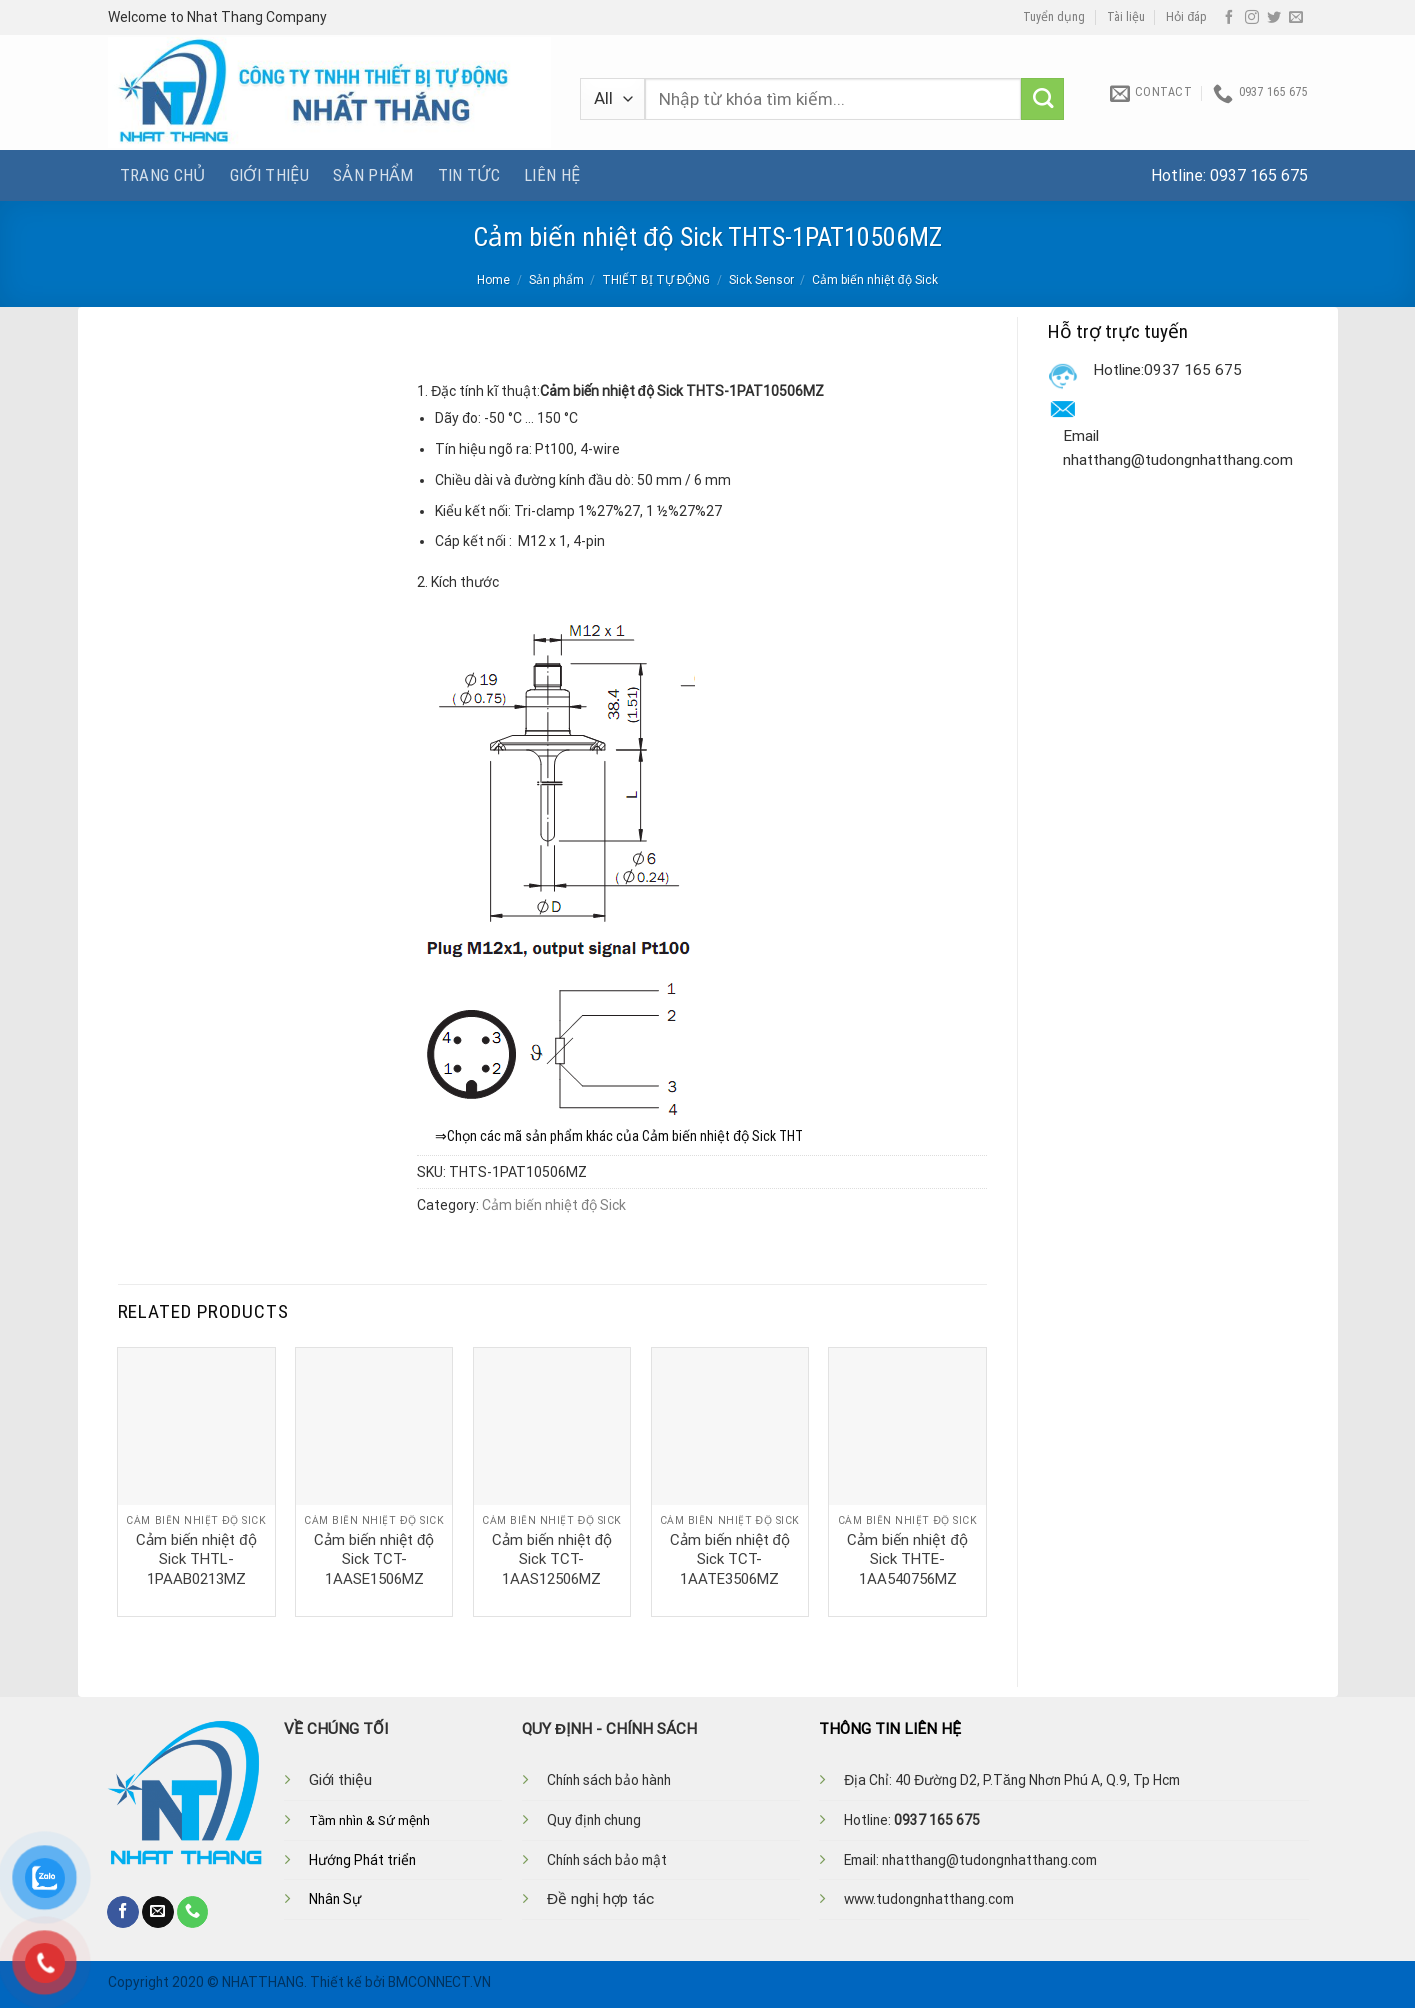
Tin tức (469, 175)
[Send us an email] (1296, 18)
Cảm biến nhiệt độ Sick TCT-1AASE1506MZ (374, 1559)
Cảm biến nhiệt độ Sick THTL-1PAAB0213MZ (196, 1559)
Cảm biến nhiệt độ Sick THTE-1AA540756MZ (907, 1559)
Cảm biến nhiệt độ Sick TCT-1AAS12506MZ (552, 1559)
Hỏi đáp (1186, 17)
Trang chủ (163, 175)
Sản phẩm (373, 175)
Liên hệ (552, 175)
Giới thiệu (269, 175)
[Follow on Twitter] (1274, 18)
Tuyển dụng (1054, 17)
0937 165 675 (1259, 175)
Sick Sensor (761, 280)
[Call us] (193, 1912)
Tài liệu (1126, 17)
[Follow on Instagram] (1252, 18)
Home (493, 280)
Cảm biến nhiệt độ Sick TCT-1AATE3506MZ (730, 1559)
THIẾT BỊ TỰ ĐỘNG (656, 280)
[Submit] (1042, 99)
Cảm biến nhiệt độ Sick (875, 280)
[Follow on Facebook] (1229, 18)
